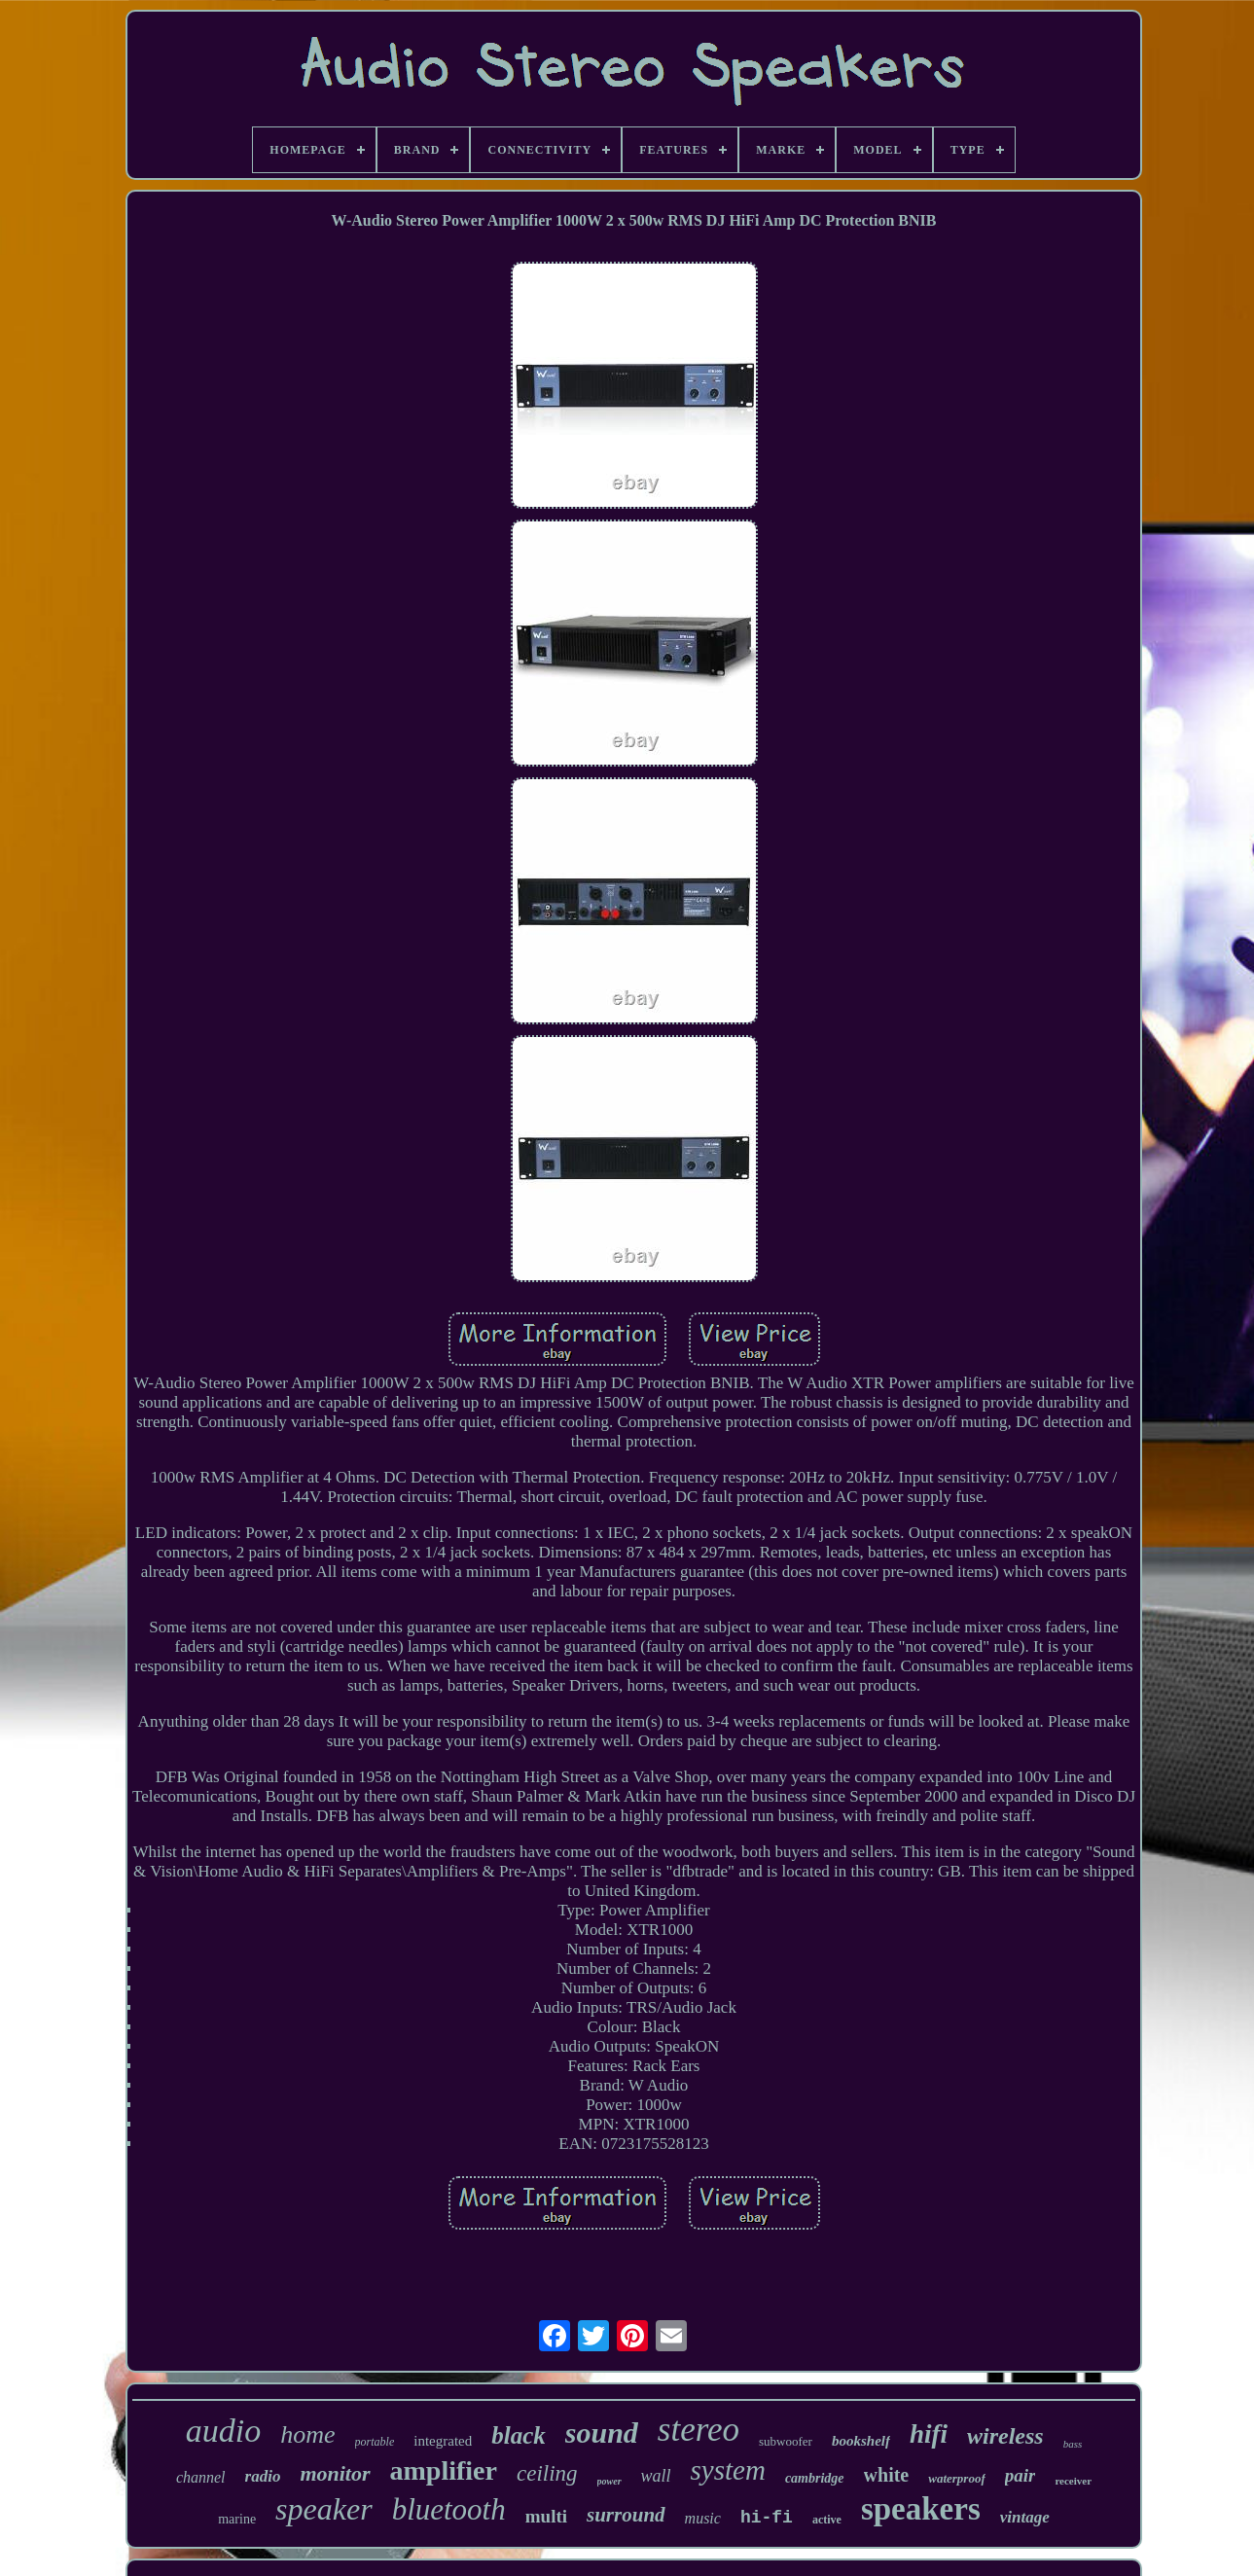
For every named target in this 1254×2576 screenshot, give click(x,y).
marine (237, 2519)
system (728, 2470)
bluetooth (449, 2509)
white (887, 2475)
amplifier (443, 2470)
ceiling (547, 2473)
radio (263, 2476)
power (609, 2481)
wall (656, 2476)
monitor (335, 2473)
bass (1073, 2444)
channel (201, 2477)
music (703, 2518)
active (827, 2519)
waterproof (956, 2478)
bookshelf (861, 2441)
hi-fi (766, 2517)
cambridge (814, 2478)
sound (601, 2432)
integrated (442, 2441)
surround (626, 2514)
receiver (1073, 2481)
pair (1020, 2475)
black (518, 2435)
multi (546, 2516)
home (307, 2434)
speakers (921, 2508)
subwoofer (785, 2441)
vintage (1025, 2517)
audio (223, 2431)
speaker (324, 2508)
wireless (1005, 2436)
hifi (929, 2434)
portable (375, 2442)
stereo (698, 2430)
